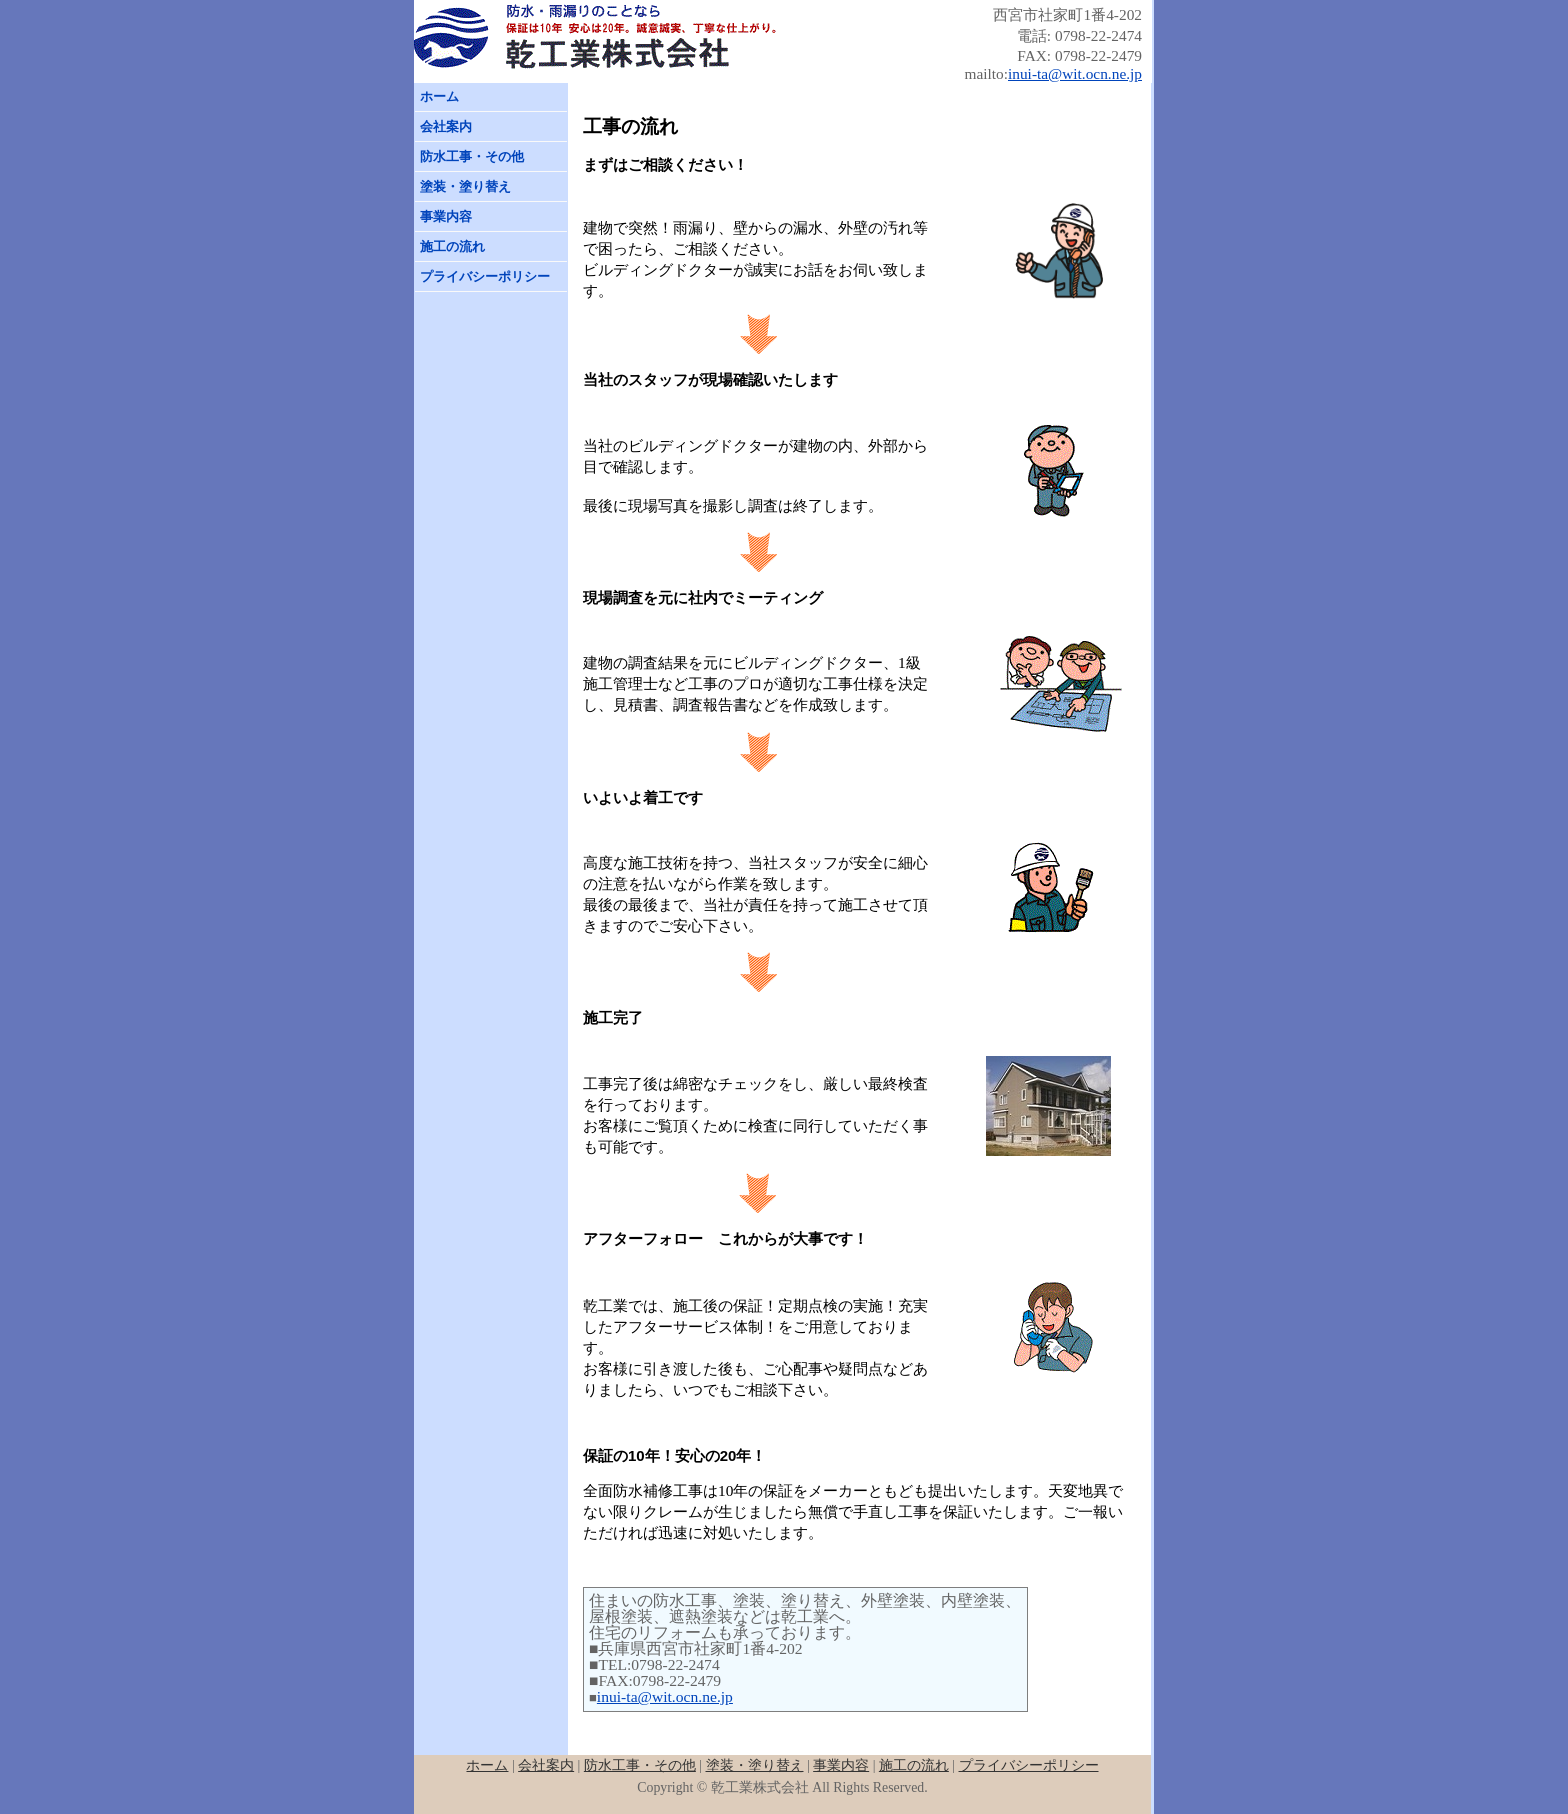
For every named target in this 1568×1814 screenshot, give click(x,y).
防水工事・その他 (472, 156)
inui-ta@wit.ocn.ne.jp (1075, 73)
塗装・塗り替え (465, 186)
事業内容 (446, 216)
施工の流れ (452, 246)
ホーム (439, 96)
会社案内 (446, 126)
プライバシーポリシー (485, 276)
